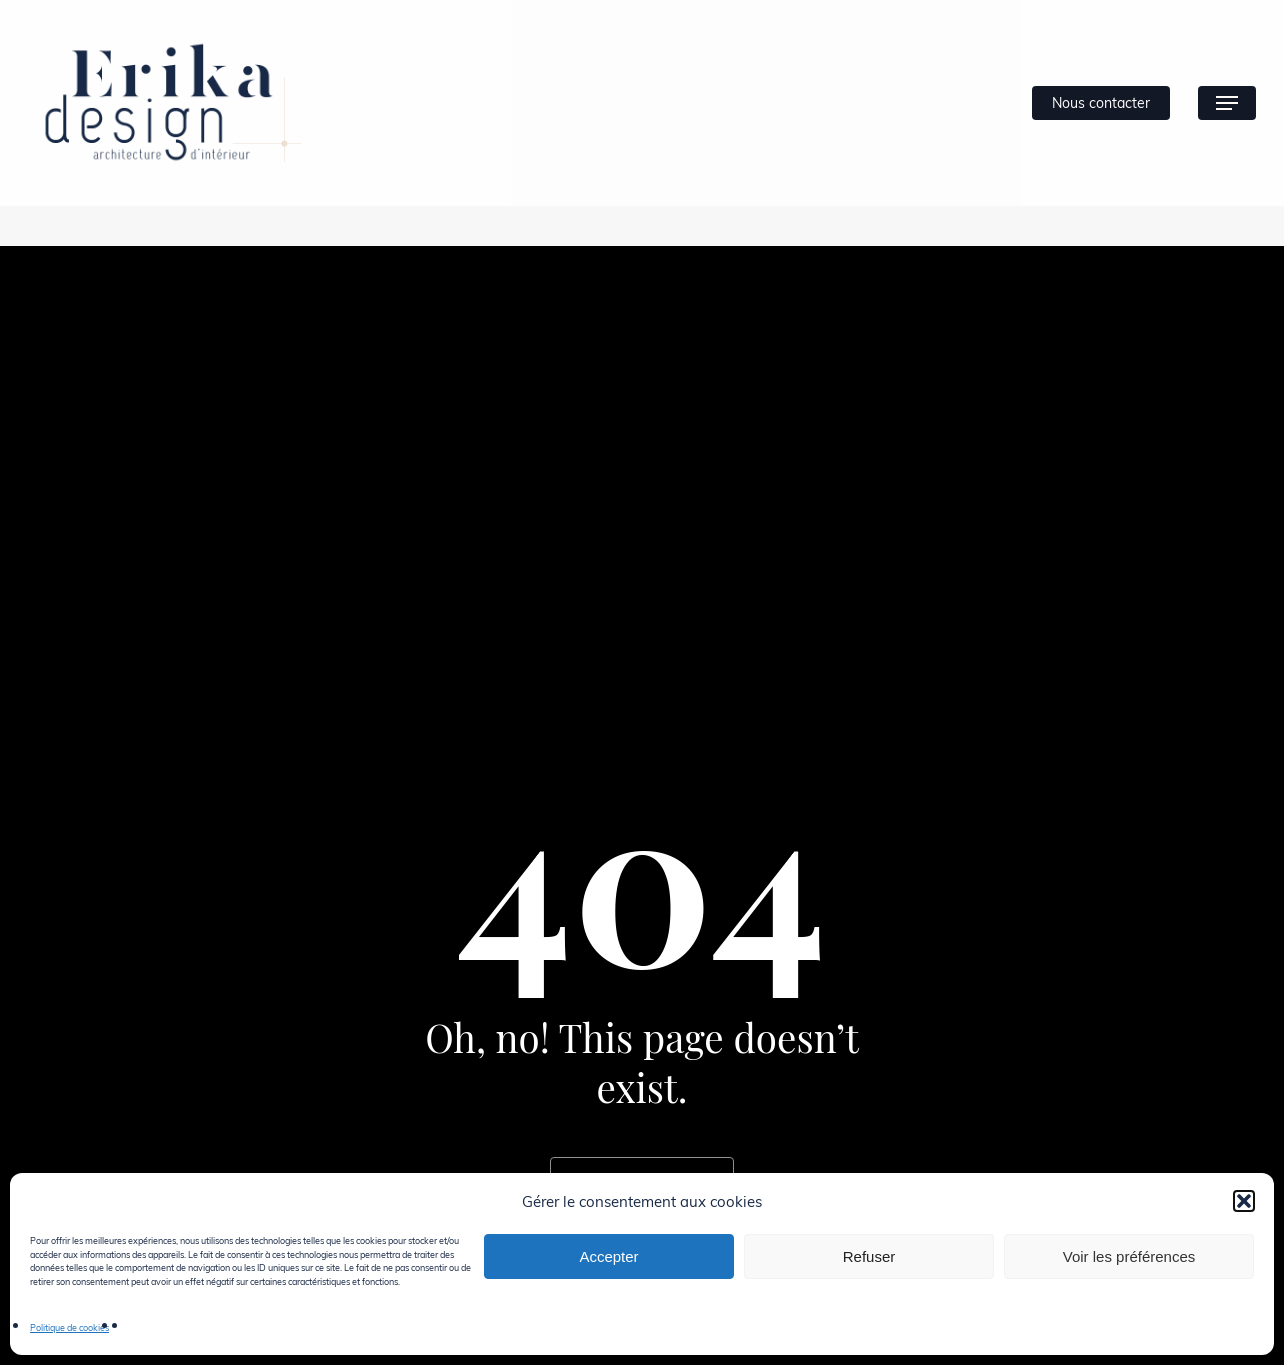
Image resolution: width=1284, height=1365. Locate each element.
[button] (1244, 1201)
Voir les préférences (1129, 1256)
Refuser (869, 1256)
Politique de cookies (69, 1327)
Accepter (608, 1256)
